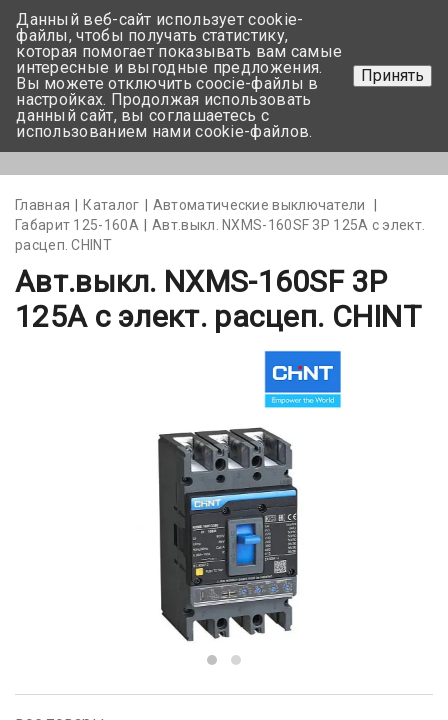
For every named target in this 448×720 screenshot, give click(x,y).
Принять (392, 75)
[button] (212, 660)
